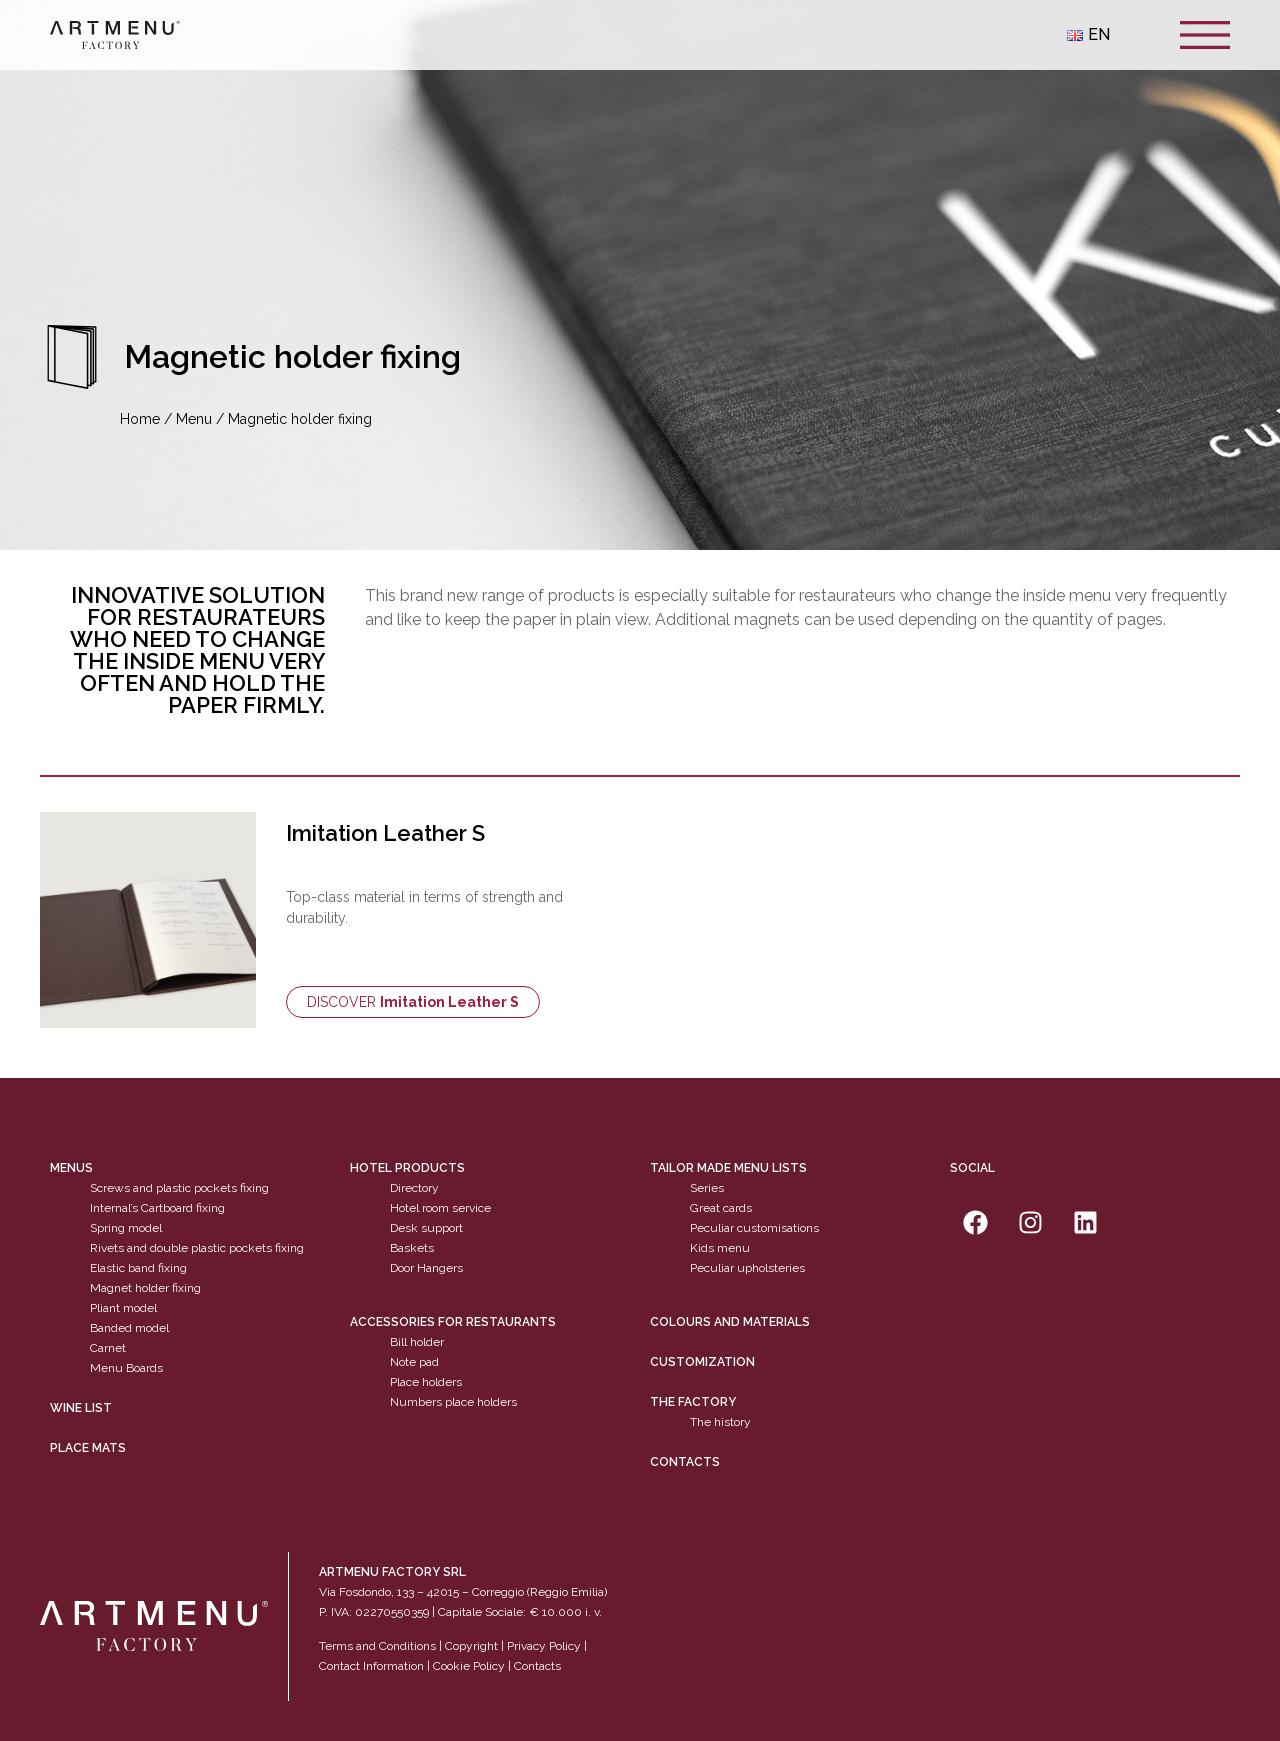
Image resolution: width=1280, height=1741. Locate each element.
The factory (693, 1402)
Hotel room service (440, 1208)
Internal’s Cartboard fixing (157, 1208)
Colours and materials (730, 1322)
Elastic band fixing (138, 1268)
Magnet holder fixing (145, 1288)
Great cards (721, 1208)
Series (707, 1188)
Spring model (126, 1228)
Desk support (426, 1228)
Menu (194, 419)
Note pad (414, 1362)
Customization (702, 1362)
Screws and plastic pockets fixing (179, 1188)
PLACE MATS (88, 1448)
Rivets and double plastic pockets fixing (197, 1248)
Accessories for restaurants (453, 1322)
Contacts (685, 1462)
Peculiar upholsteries (747, 1268)
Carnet (108, 1348)
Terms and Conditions (377, 1646)
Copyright (471, 1646)
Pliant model (123, 1308)
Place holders (426, 1382)
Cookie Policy (469, 1666)
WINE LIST (81, 1408)
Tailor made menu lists (728, 1168)
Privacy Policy (544, 1646)
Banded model (129, 1328)
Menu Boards (126, 1368)
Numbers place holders (453, 1402)
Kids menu (720, 1248)
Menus (71, 1168)
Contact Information (371, 1666)
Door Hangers (426, 1268)
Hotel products (407, 1168)
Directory (414, 1188)
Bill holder (417, 1342)
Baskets (412, 1248)
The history (720, 1422)
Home (140, 419)
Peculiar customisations (754, 1228)
